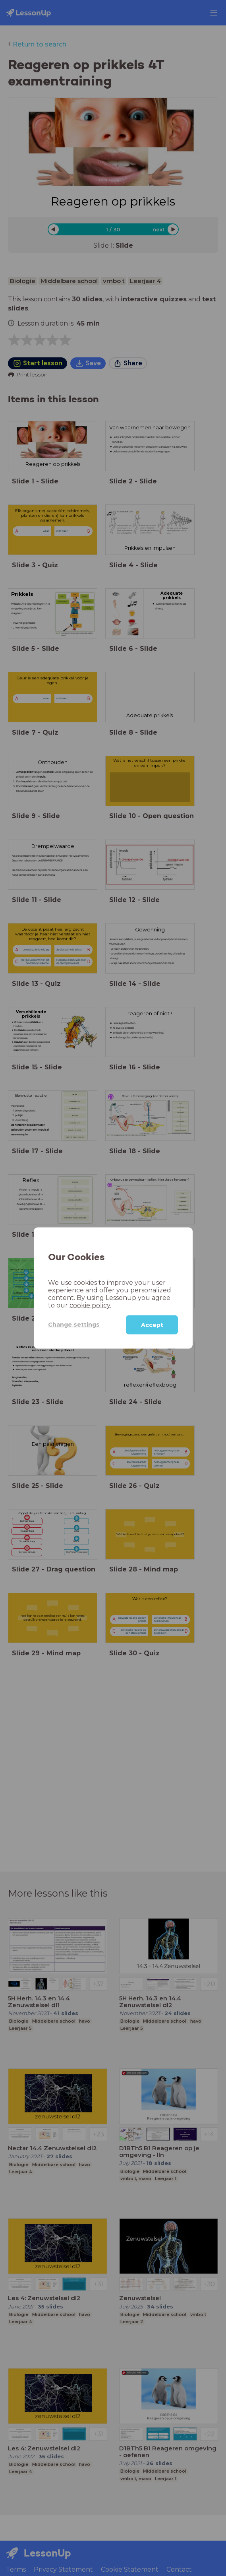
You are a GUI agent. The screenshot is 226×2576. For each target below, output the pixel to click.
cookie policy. (90, 1305)
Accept (152, 1324)
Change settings (74, 1324)
